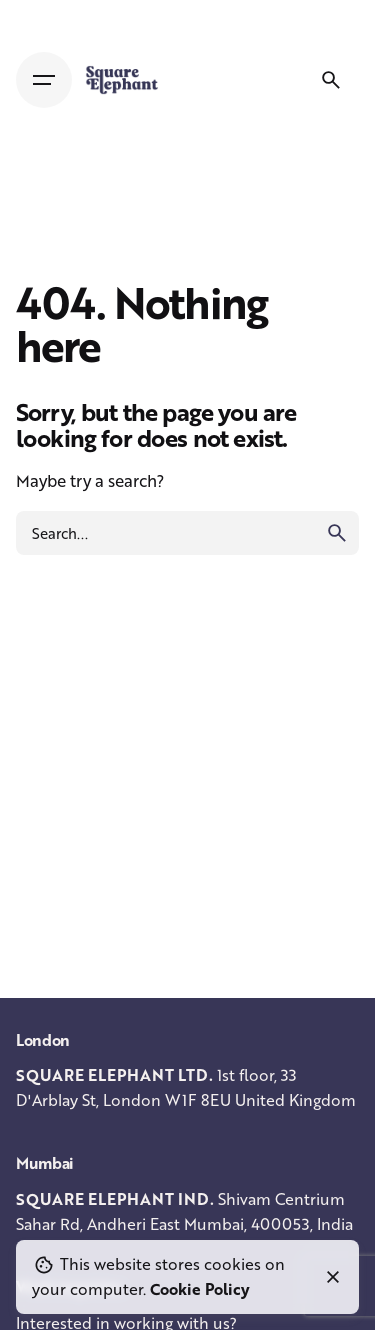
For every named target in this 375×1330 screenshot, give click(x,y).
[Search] (331, 80)
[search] (337, 533)
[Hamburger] (44, 80)
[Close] (333, 1277)
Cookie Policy (200, 1289)
